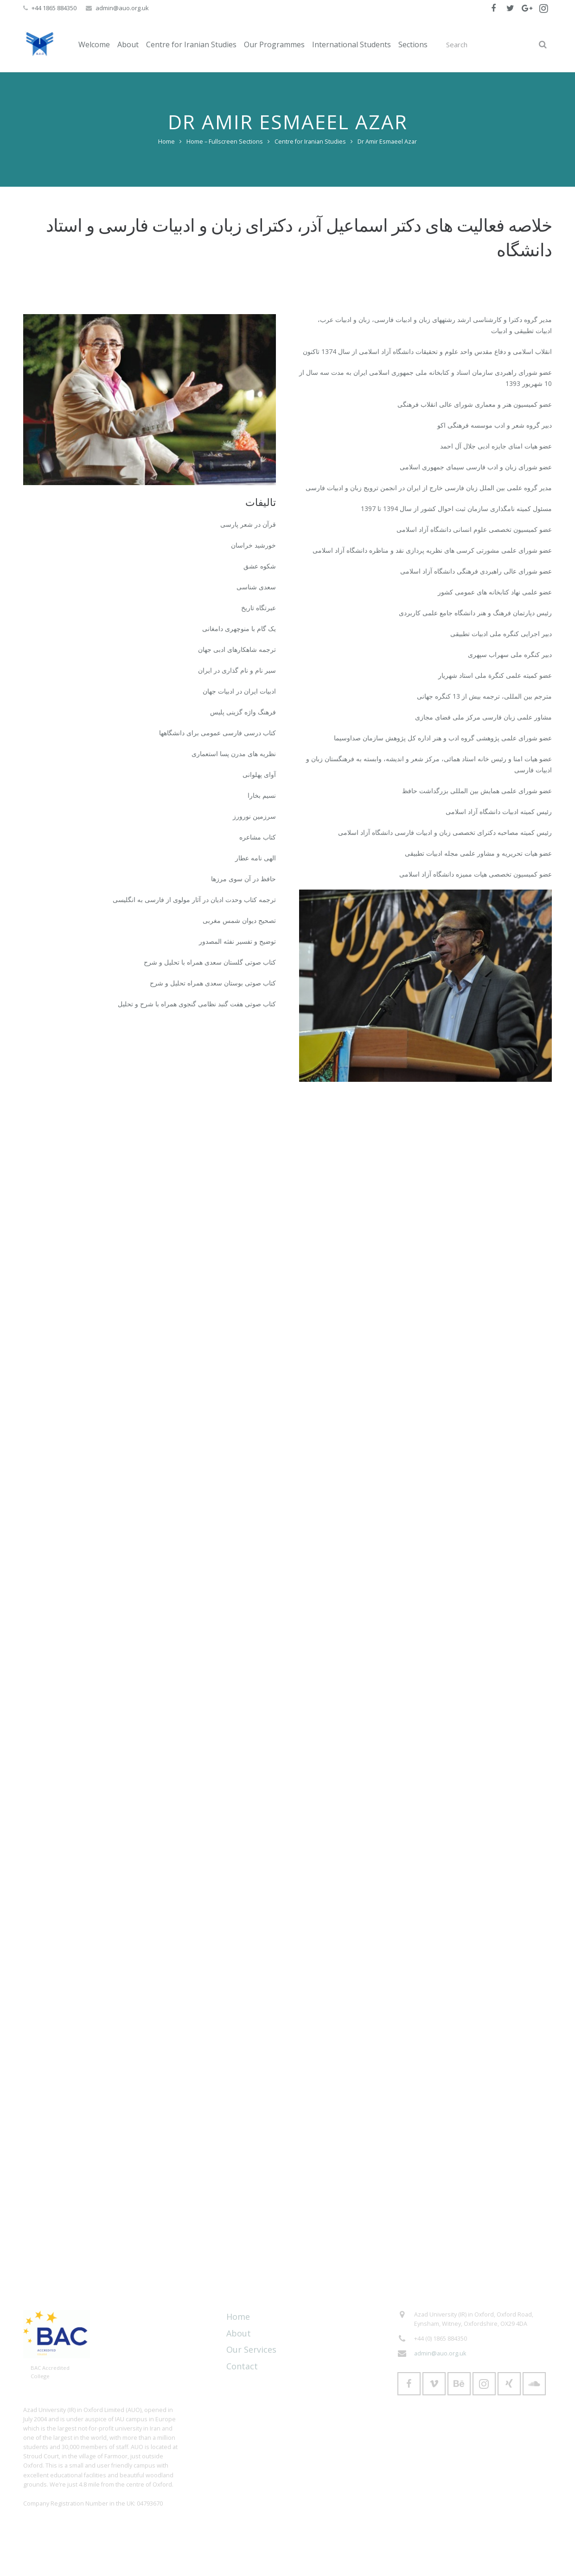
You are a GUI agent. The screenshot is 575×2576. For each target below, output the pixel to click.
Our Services (251, 2349)
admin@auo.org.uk (122, 8)
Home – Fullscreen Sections (224, 141)
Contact (242, 2366)
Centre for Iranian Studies (310, 141)
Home (166, 141)
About (238, 2333)
